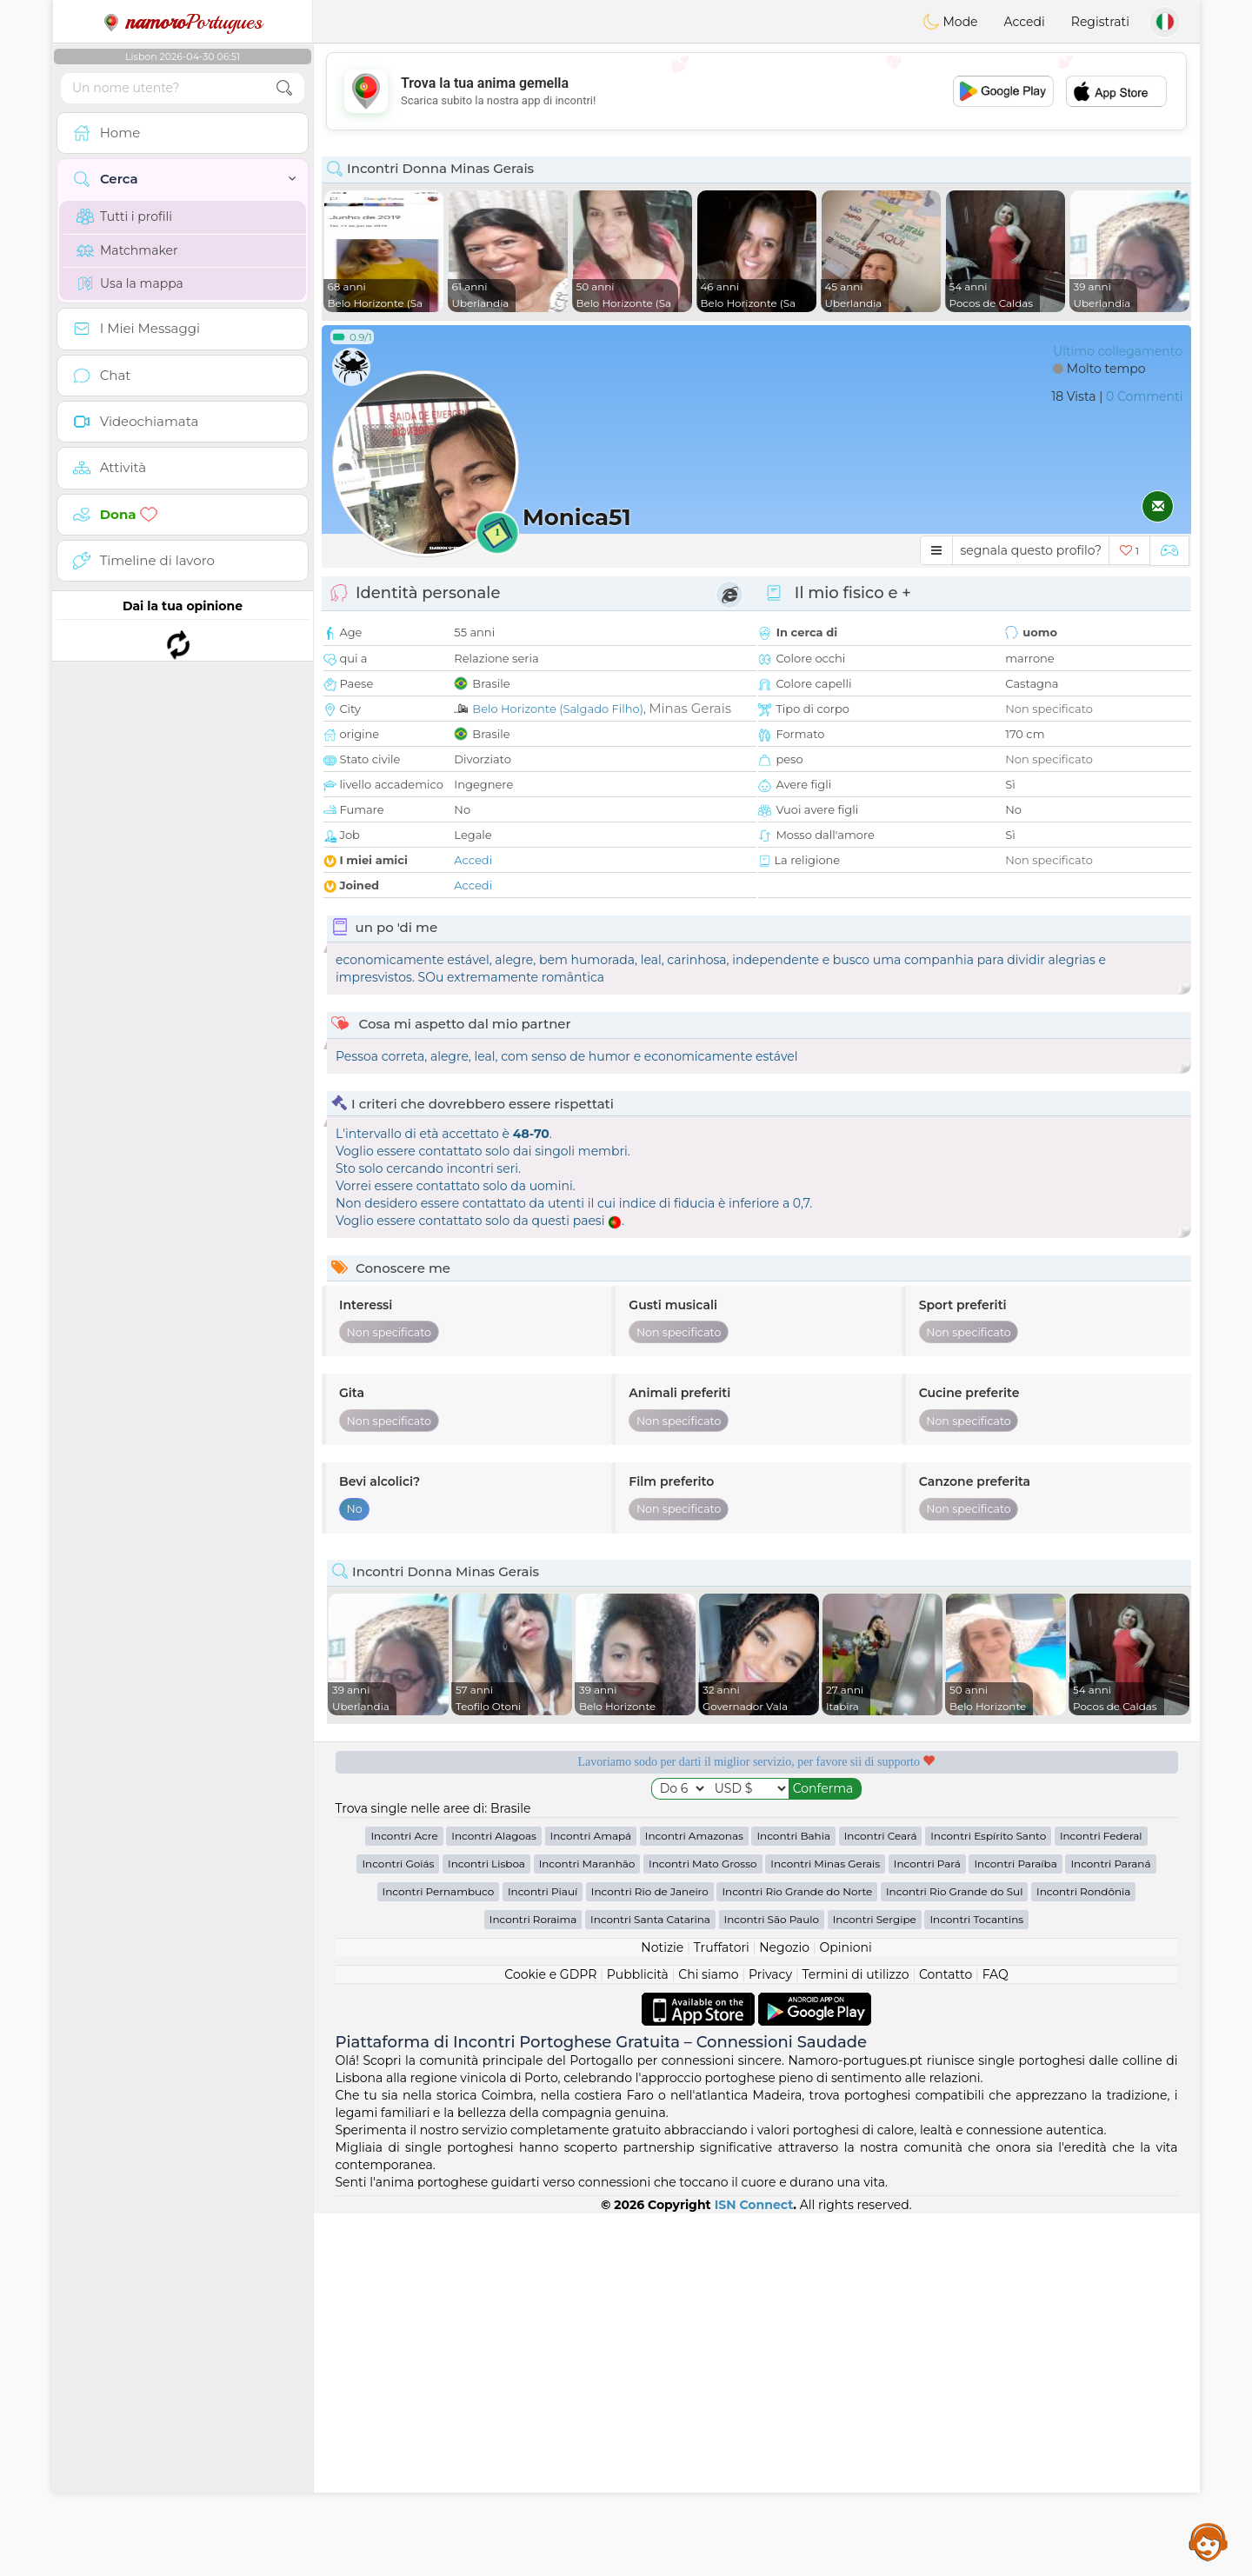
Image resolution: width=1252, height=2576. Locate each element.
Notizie (662, 2310)
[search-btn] (284, 88)
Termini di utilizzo (855, 2337)
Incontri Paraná (1110, 2226)
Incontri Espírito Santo (988, 2198)
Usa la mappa (130, 283)
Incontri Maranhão (587, 2226)
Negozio (784, 2310)
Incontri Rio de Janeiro (650, 2253)
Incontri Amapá (591, 2198)
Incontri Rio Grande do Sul (954, 2253)
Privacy (770, 2337)
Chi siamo (708, 2337)
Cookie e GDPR (550, 2337)
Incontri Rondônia (1083, 2253)
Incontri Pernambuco (439, 2253)
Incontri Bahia (793, 2198)
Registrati (1100, 22)
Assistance (1208, 2541)
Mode (950, 21)
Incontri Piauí (542, 2253)
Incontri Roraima (533, 2281)
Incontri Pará (927, 2226)
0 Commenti (1144, 396)
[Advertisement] (756, 91)
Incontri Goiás (398, 2226)
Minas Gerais (690, 708)
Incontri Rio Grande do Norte (797, 2253)
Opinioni (845, 2310)
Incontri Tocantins (976, 2281)
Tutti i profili (124, 216)
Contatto (945, 2337)
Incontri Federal (1101, 2198)
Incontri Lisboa (486, 2226)
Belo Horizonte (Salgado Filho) (557, 709)
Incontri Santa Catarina (650, 2281)
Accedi (1024, 22)
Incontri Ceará (880, 2198)
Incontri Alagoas (493, 2198)
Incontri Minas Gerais (825, 2226)
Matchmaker (127, 250)
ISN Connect (754, 2567)
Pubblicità (638, 2337)
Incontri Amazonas (694, 2198)
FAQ (995, 2337)
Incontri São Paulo (771, 2281)
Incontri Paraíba (1015, 2226)
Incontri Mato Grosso (703, 2226)
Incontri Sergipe (874, 2281)
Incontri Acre (403, 2198)
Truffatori (721, 2310)
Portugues (183, 22)
